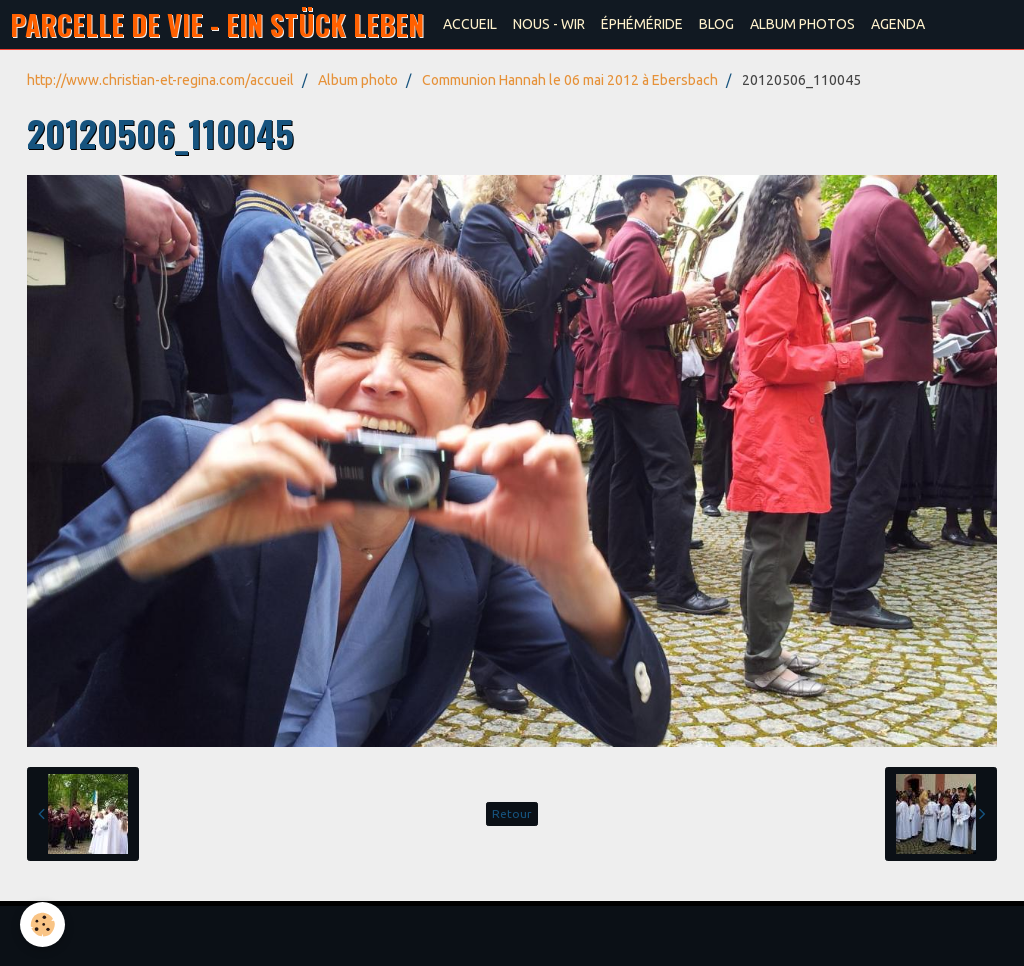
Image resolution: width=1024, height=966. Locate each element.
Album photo (358, 80)
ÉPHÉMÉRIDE (642, 24)
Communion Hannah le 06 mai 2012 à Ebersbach (570, 80)
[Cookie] (42, 924)
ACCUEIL (470, 24)
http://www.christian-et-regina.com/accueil (160, 80)
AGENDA (898, 24)
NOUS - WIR (549, 24)
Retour (512, 813)
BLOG (716, 24)
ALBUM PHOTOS (802, 24)
